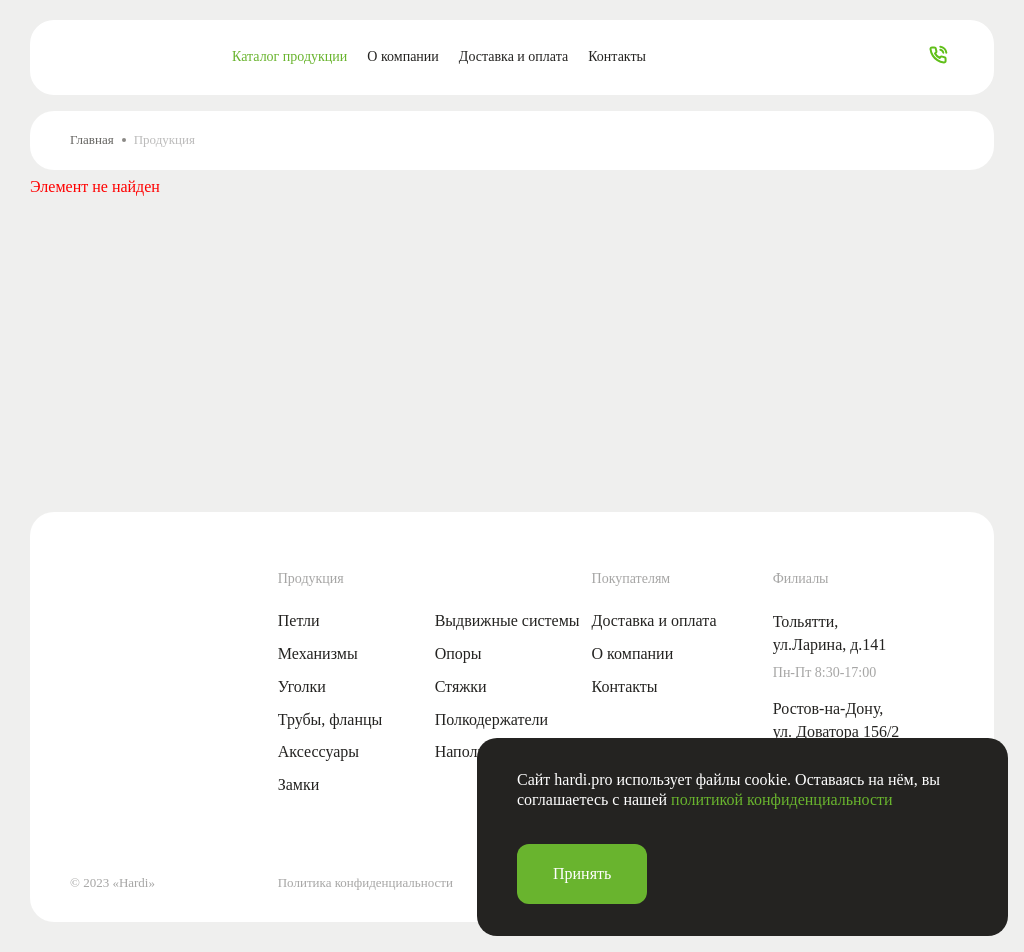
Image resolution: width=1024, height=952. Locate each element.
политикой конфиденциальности (782, 799)
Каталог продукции (289, 56)
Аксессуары (318, 751)
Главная (92, 139)
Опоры (458, 653)
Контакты (617, 56)
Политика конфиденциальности (365, 882)
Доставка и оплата (513, 56)
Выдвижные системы (507, 620)
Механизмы (318, 653)
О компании (402, 56)
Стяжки (461, 686)
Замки (299, 784)
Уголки (302, 686)
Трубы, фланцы (330, 719)
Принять (582, 873)
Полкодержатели (491, 719)
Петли (299, 620)
